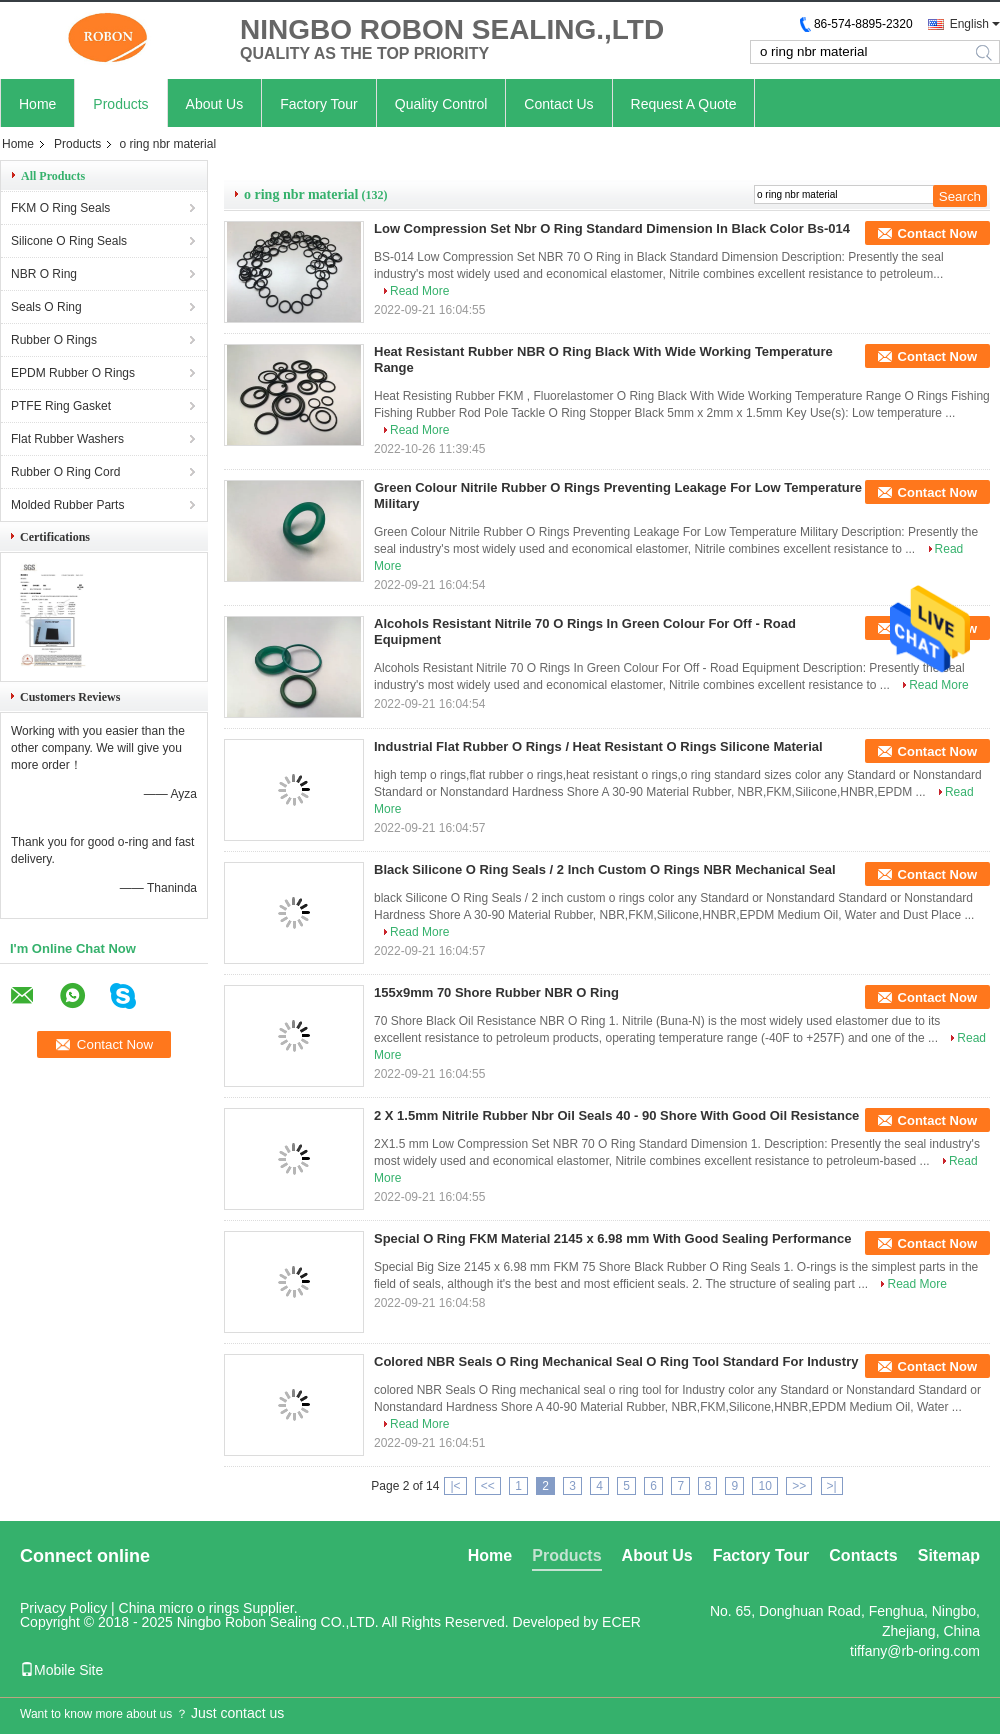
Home (37, 104)
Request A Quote (684, 104)
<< (488, 1486)
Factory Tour (319, 104)
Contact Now (937, 233)
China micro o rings (179, 1608)
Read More (419, 291)
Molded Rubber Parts (67, 505)
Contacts (863, 1555)
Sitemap (949, 1555)
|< (455, 1486)
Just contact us (237, 1713)
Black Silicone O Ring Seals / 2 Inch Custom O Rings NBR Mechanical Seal (605, 869)
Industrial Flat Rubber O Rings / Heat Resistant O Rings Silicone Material (598, 746)
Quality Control (441, 104)
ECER (621, 1622)
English (969, 24)
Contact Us (558, 104)
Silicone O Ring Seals (69, 241)
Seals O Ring (46, 307)
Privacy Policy (63, 1608)
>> (799, 1486)
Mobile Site (61, 1670)
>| (832, 1486)
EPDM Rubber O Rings (73, 373)
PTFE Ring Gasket (61, 406)
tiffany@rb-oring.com (915, 1651)
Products (120, 104)
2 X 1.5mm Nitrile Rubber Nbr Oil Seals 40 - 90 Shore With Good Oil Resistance (616, 1115)
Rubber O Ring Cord (65, 472)
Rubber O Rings (54, 340)
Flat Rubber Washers (67, 439)
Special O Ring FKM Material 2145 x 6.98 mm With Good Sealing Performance (612, 1238)
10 (764, 1486)
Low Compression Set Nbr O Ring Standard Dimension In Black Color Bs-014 (612, 228)
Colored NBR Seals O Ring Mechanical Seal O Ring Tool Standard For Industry (616, 1361)
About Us (215, 104)
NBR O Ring (44, 274)
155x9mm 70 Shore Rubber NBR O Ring (496, 992)
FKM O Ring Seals (60, 208)
